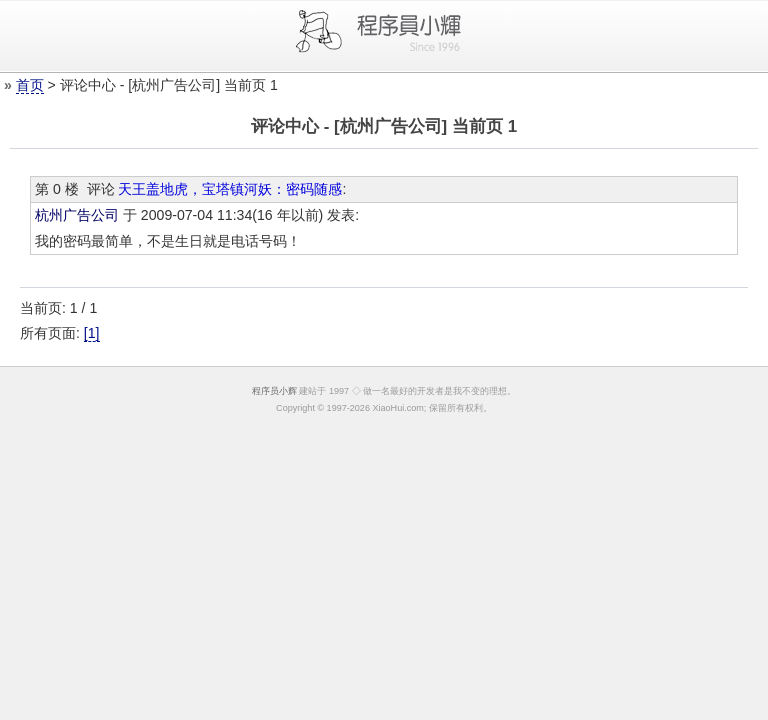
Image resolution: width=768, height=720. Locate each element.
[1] (92, 333)
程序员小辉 (274, 391)
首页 (30, 85)
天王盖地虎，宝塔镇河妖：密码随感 (230, 189)
